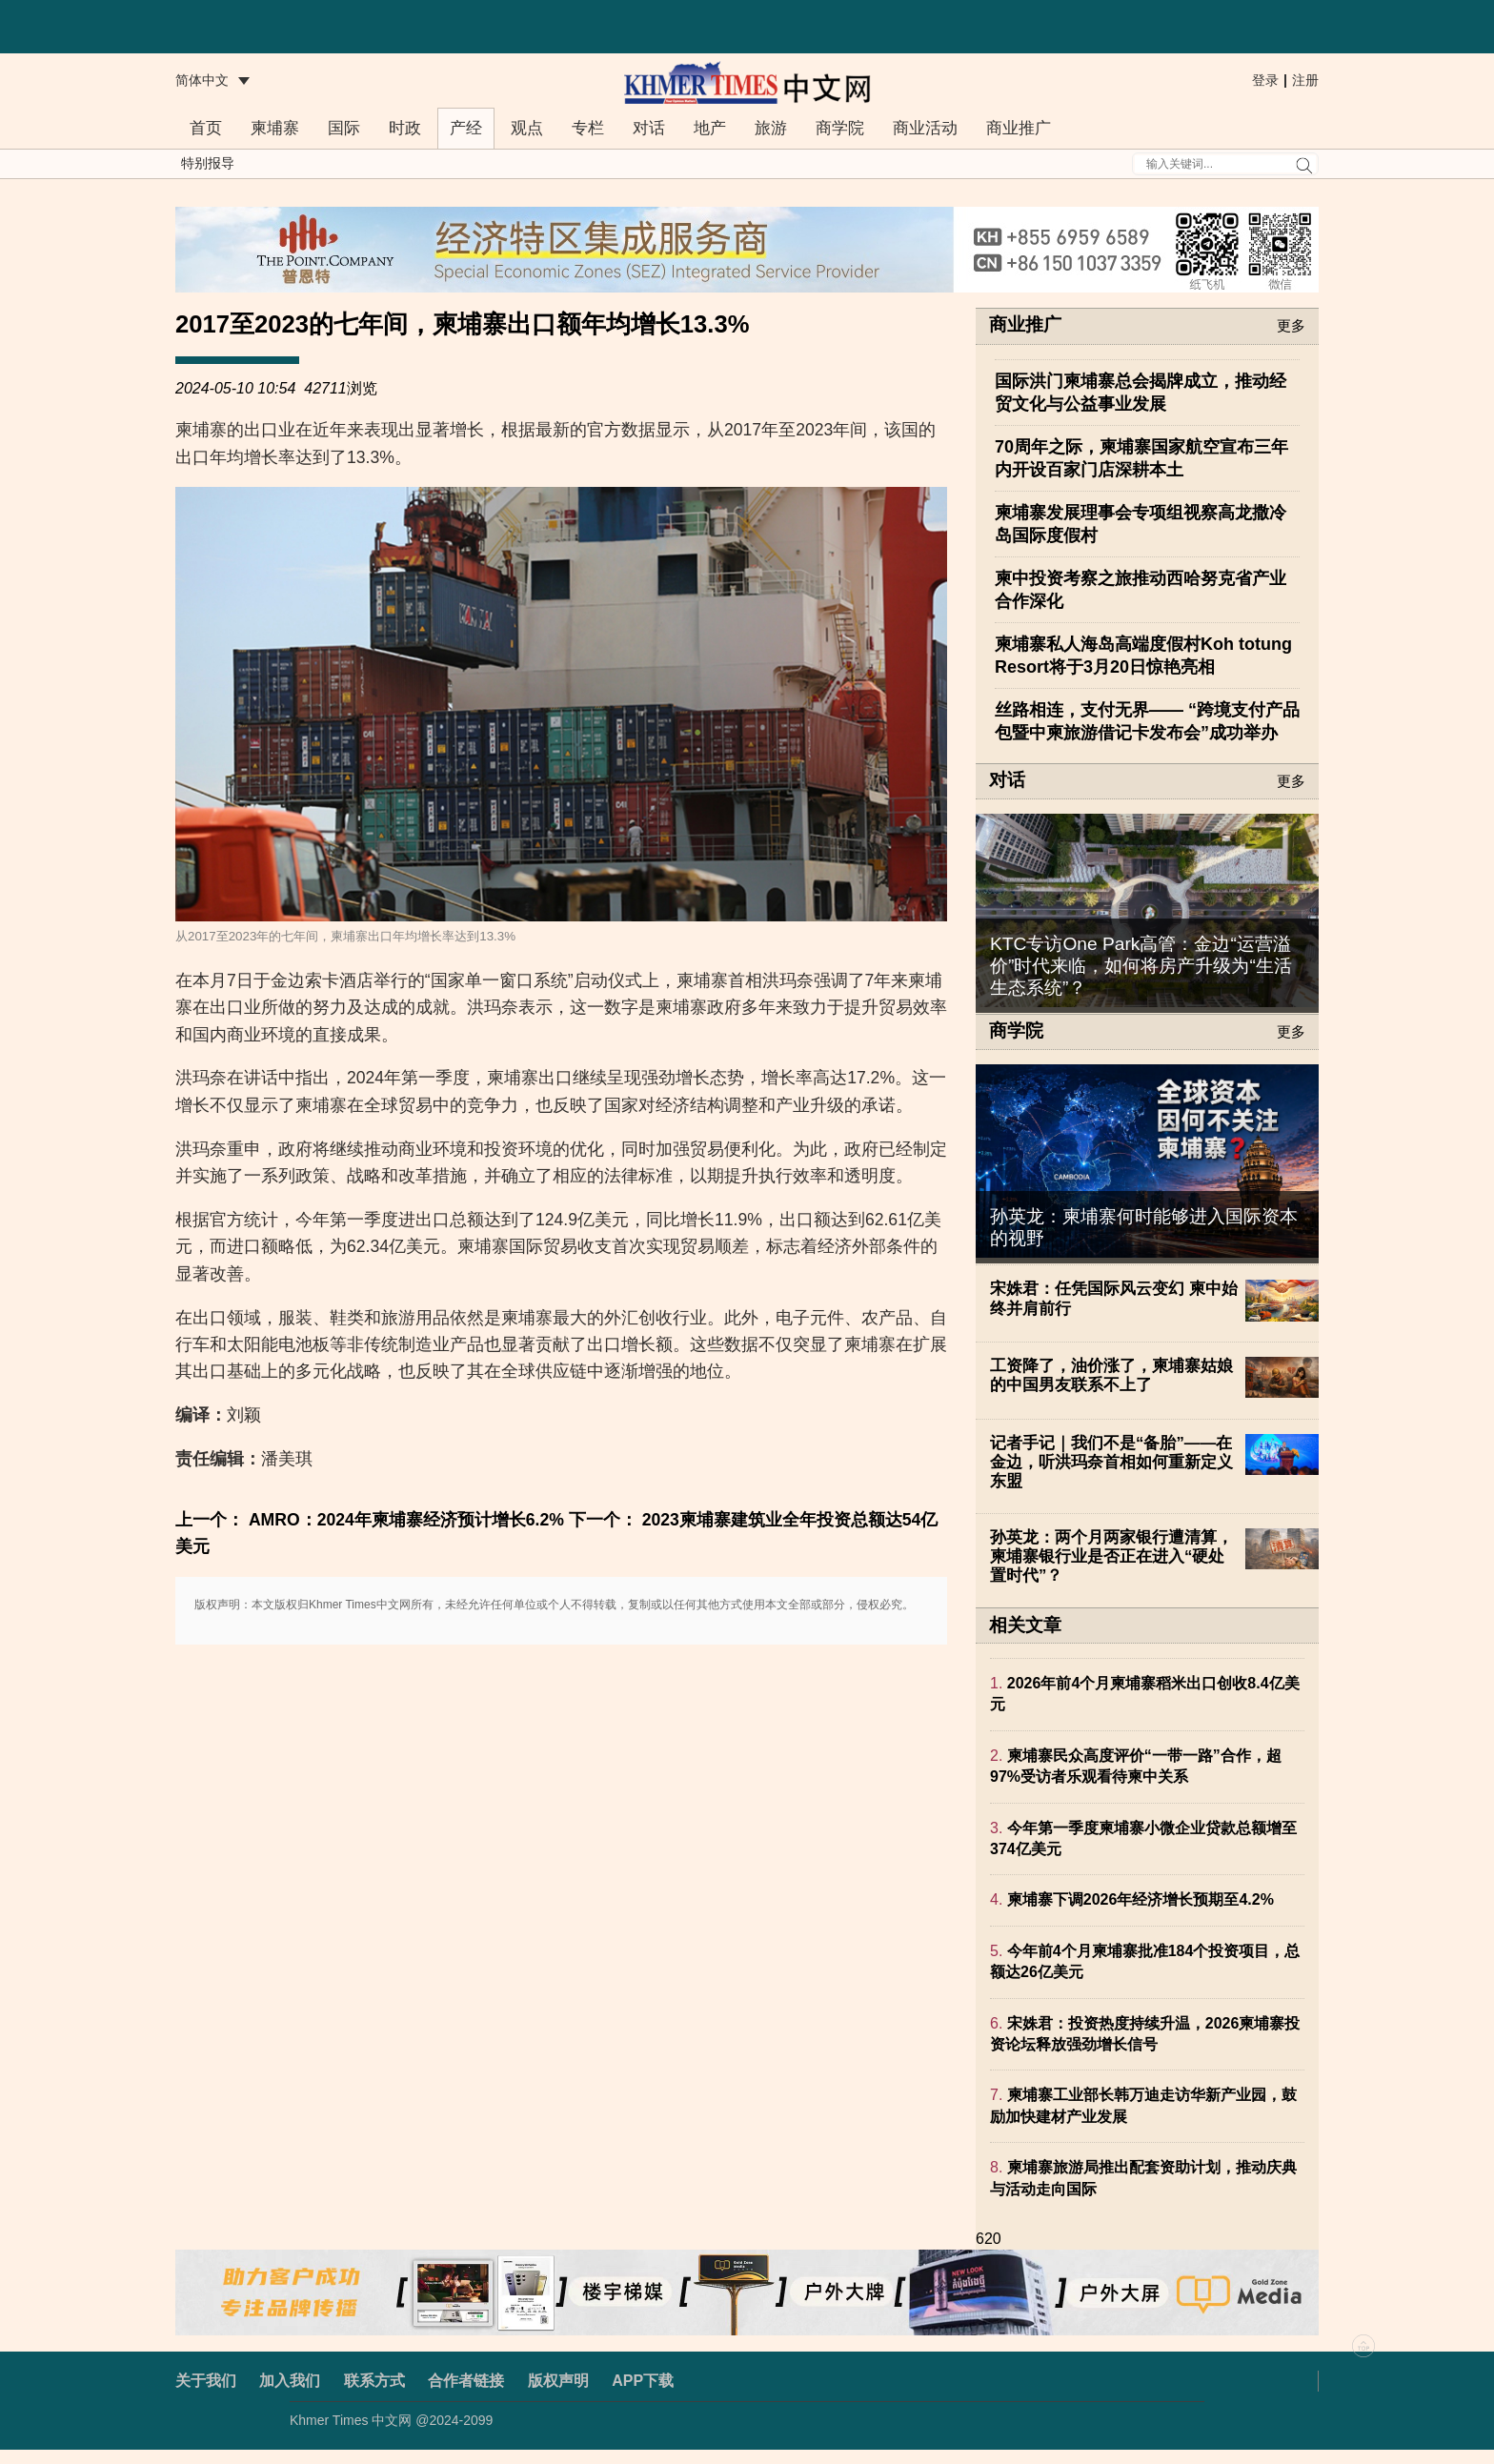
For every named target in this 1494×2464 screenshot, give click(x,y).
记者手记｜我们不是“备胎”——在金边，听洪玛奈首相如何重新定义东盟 (1111, 1462)
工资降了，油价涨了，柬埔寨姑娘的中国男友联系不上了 (1111, 1375)
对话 (649, 128)
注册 (1305, 80)
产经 (466, 128)
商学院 (840, 128)
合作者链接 (466, 2381)
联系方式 (374, 2381)
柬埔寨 (275, 128)
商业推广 (1018, 128)
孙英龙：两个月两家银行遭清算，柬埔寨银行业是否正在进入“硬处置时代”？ (1111, 1556)
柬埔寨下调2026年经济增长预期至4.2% (1140, 1899)
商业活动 (925, 128)
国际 (344, 128)
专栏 (588, 128)
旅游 (771, 128)
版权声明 (558, 2381)
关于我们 (205, 2381)
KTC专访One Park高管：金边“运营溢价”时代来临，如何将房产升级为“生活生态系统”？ (1141, 966)
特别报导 (207, 163)
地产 (710, 128)
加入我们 (289, 2381)
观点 (527, 128)
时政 (405, 128)
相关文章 (1025, 1625)
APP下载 (643, 2381)
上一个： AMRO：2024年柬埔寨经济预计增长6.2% (369, 1519)
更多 (1291, 325)
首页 (206, 128)
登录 (1265, 80)
